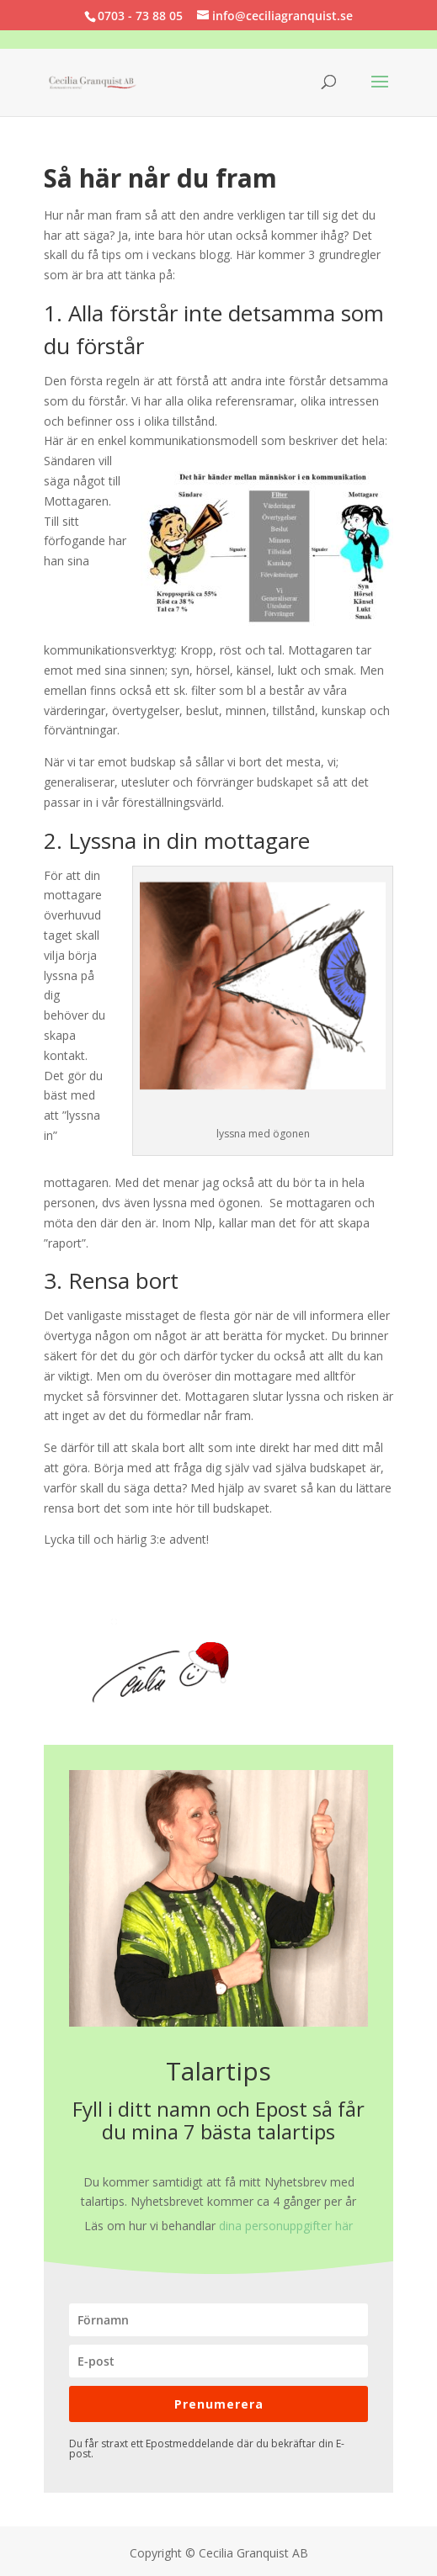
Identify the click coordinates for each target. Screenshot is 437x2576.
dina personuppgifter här (286, 2226)
